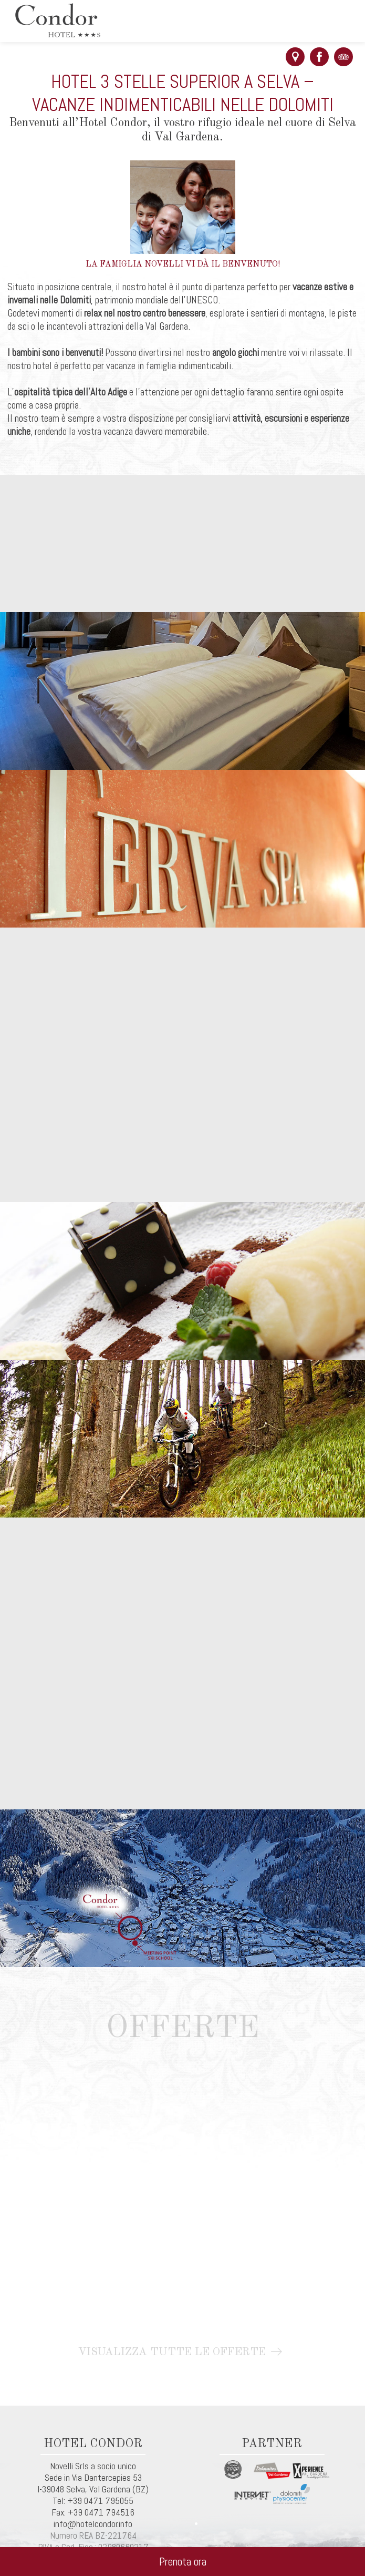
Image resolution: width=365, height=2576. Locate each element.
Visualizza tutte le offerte (182, 2352)
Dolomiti (75, 300)
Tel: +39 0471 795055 (93, 2501)
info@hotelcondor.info (93, 2524)
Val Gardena (109, 2489)
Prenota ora (182, 2561)
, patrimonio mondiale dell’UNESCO (154, 300)
